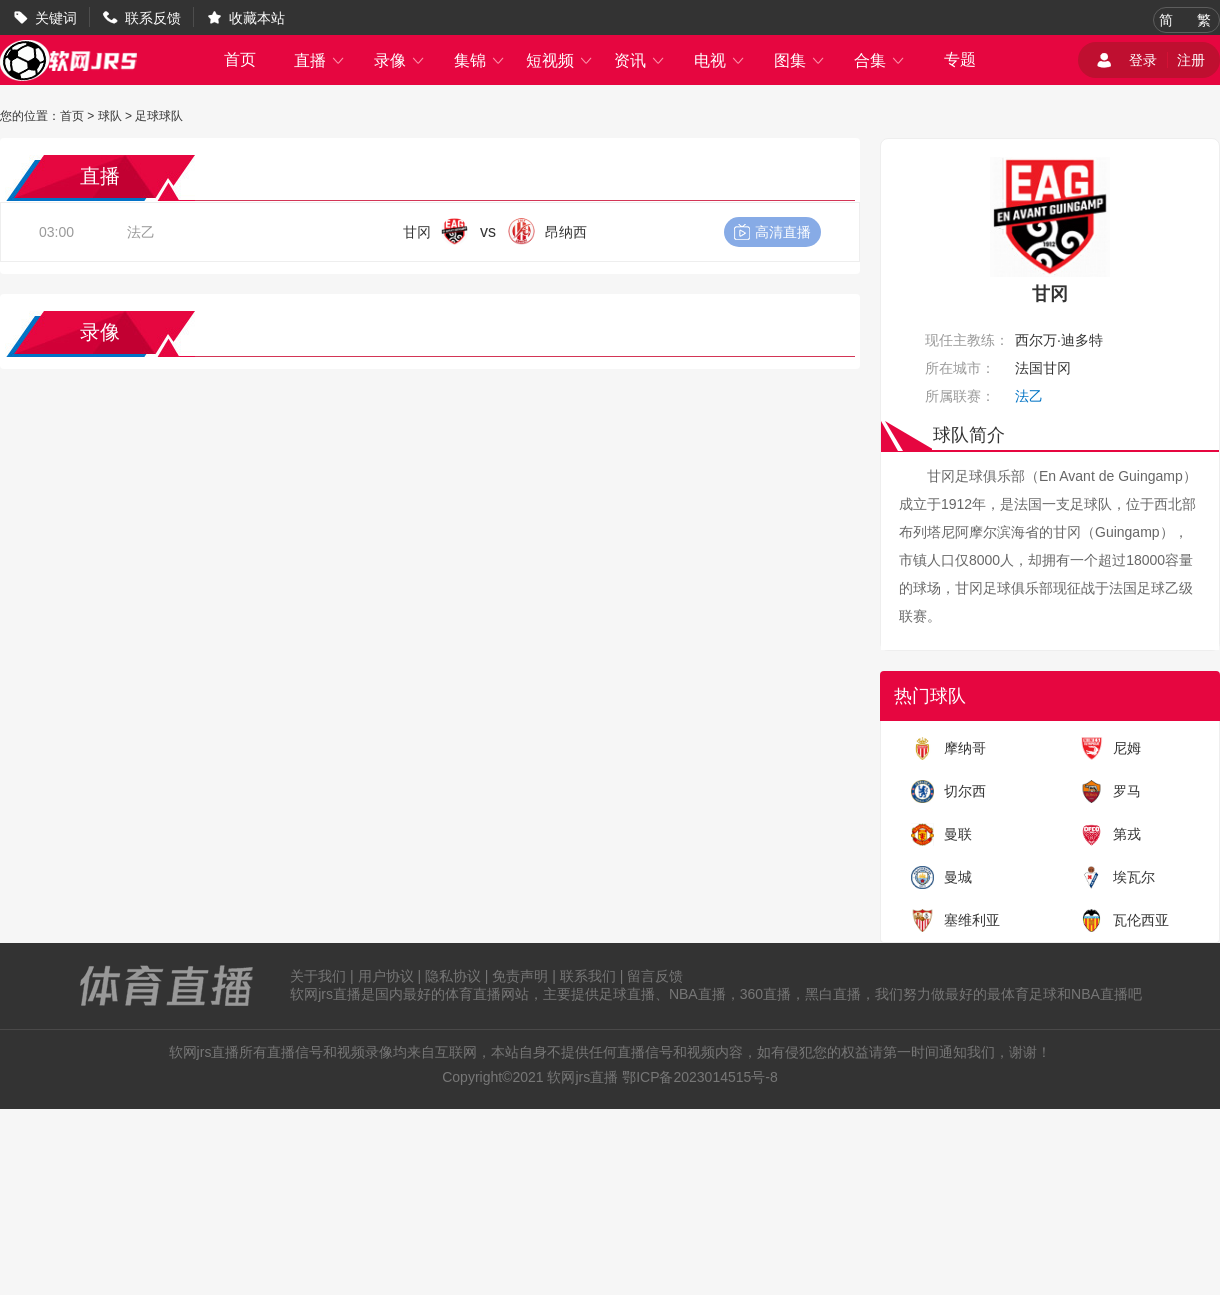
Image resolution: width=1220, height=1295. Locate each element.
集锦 (480, 60)
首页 (240, 59)
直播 (320, 60)
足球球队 (159, 116)
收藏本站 (257, 18)
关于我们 (318, 976)
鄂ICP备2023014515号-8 (700, 1077)
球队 (110, 116)
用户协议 (386, 976)
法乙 (141, 232)
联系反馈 (153, 18)
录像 (400, 60)
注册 (1191, 60)
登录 (1143, 60)
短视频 (560, 60)
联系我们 (588, 976)
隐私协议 (453, 976)
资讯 (640, 60)
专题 (960, 59)
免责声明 (520, 976)
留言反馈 (655, 976)
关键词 (56, 18)
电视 (720, 60)
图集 (800, 60)
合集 (880, 60)
